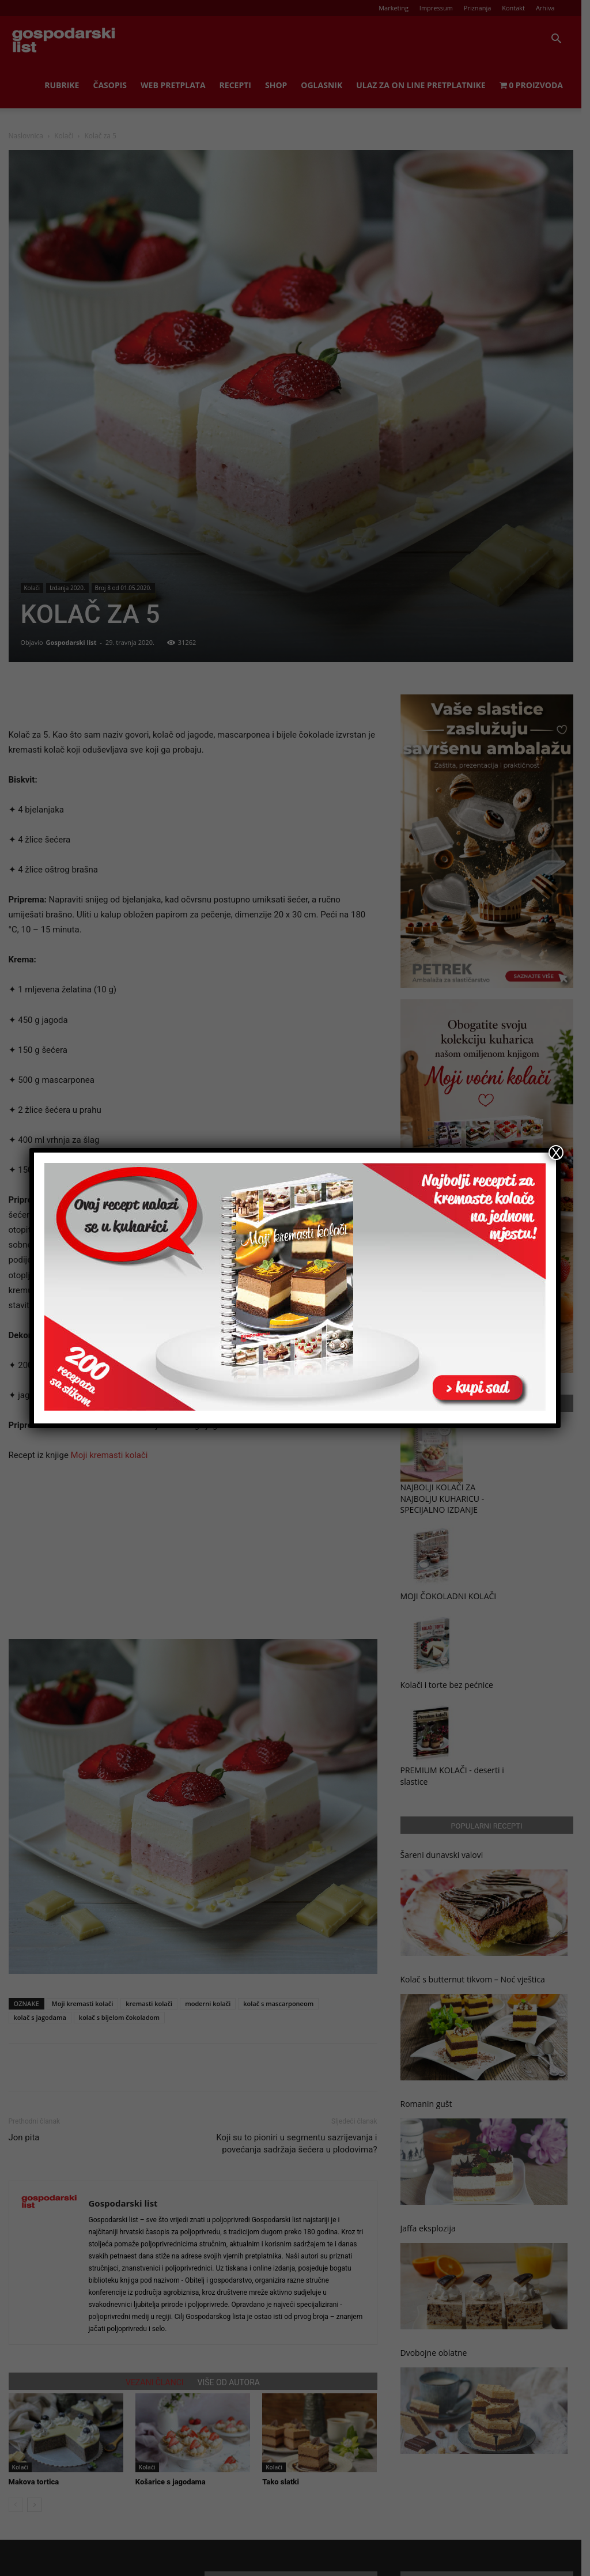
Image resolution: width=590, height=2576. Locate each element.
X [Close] (556, 1152)
